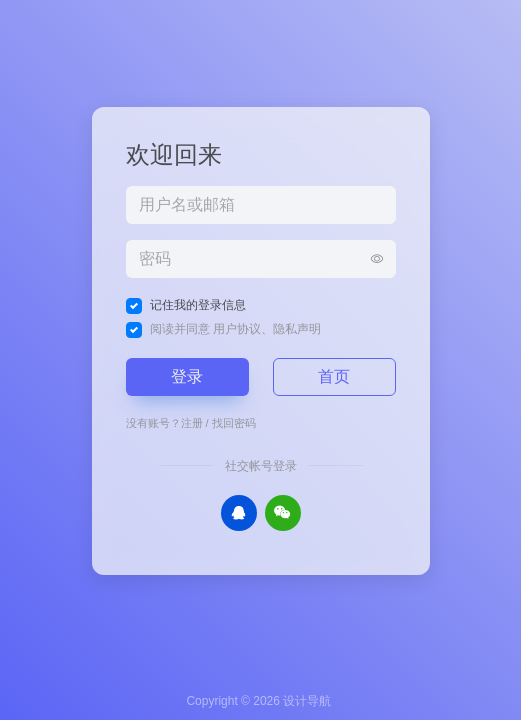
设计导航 (307, 701)
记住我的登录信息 (198, 305)
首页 (334, 376)
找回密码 (234, 423)
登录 (187, 376)
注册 (192, 423)
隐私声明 (297, 329)
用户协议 (237, 329)
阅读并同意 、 (235, 329)
